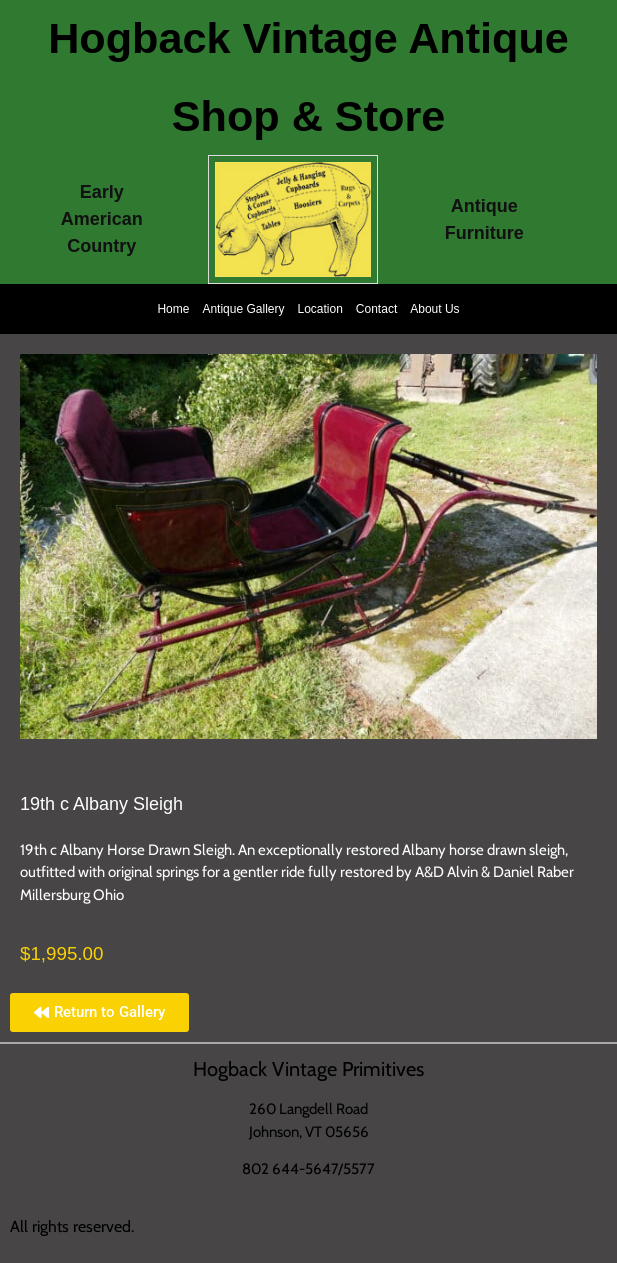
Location (319, 309)
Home (173, 309)
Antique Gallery (243, 309)
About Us (434, 309)
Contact (376, 309)
